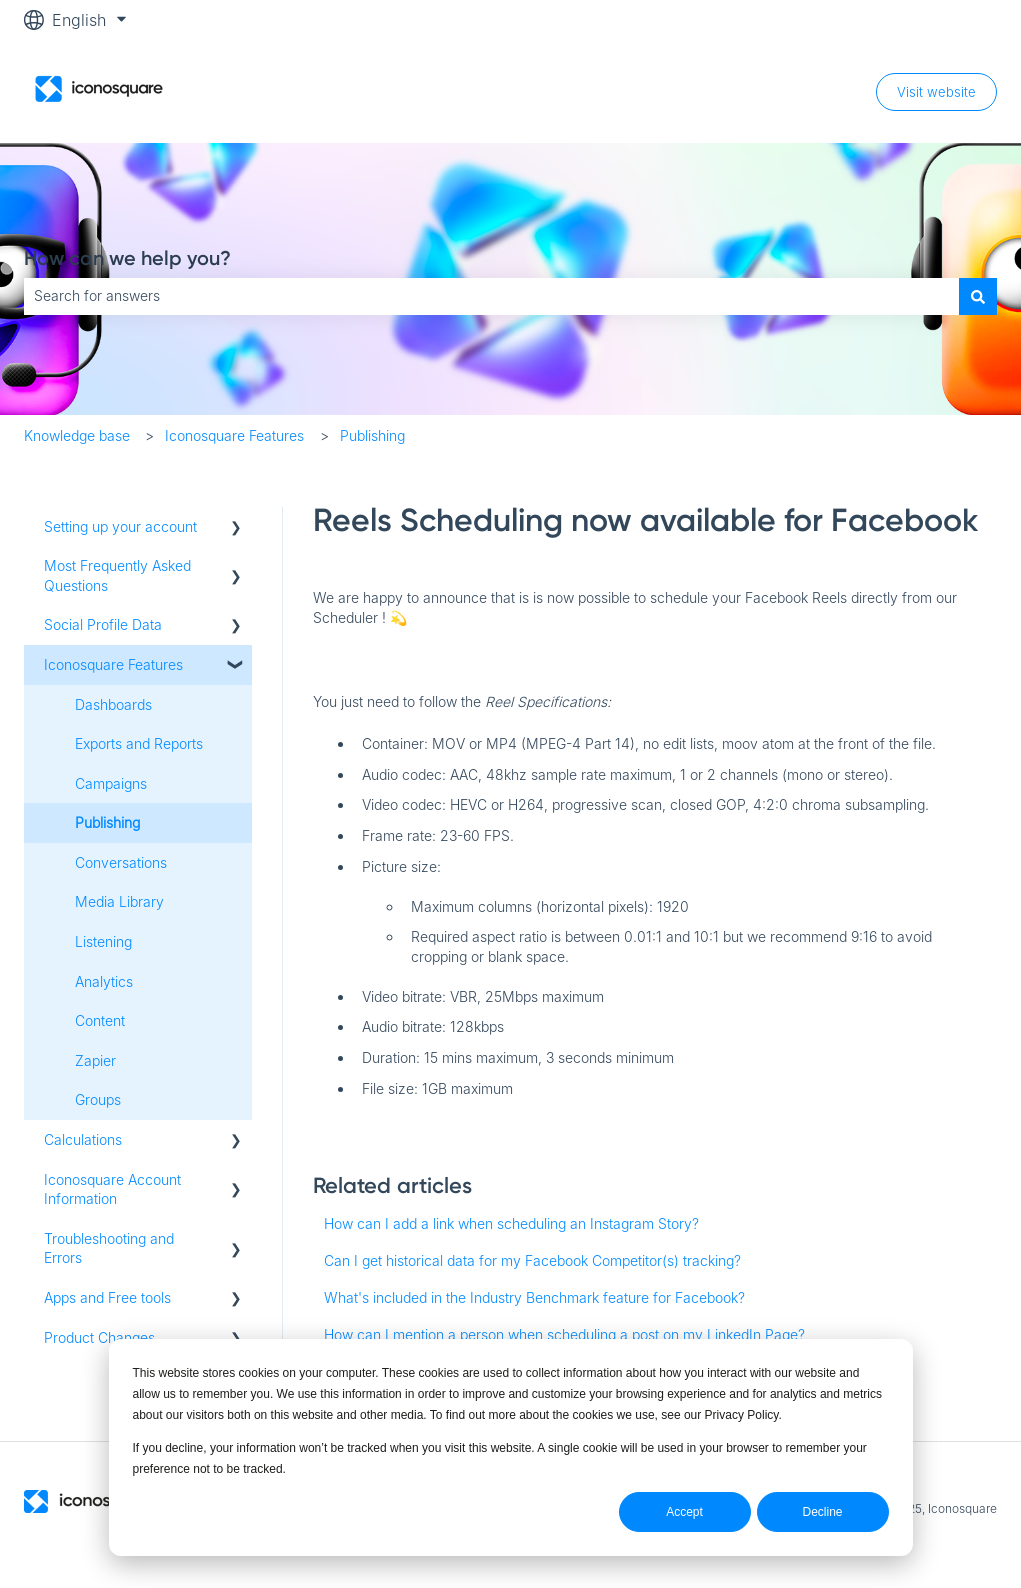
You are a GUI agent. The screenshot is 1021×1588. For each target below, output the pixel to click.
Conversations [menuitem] (121, 862)
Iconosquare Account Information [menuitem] (112, 1189)
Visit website (936, 92)
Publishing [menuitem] (107, 822)
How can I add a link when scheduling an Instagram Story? (511, 1223)
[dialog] (511, 1447)
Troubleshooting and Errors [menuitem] (109, 1248)
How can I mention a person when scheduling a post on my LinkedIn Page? (564, 1334)
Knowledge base (77, 435)
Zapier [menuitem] (95, 1060)
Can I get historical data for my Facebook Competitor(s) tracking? (532, 1260)
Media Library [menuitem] (119, 901)
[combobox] (491, 296)
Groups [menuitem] (98, 1099)
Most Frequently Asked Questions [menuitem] (117, 575)
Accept (684, 1512)
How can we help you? (127, 258)
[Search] (978, 296)
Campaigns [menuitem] (111, 783)
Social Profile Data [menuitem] (103, 624)
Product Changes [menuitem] (99, 1337)
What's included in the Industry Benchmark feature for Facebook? (534, 1297)
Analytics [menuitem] (104, 981)
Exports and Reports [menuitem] (139, 743)
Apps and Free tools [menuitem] (107, 1297)
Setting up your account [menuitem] (120, 526)
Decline (822, 1512)
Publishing (372, 435)
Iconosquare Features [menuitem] (113, 664)
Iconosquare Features (234, 435)
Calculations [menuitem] (83, 1139)
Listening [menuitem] (103, 941)
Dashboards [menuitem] (113, 704)
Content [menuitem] (100, 1020)
